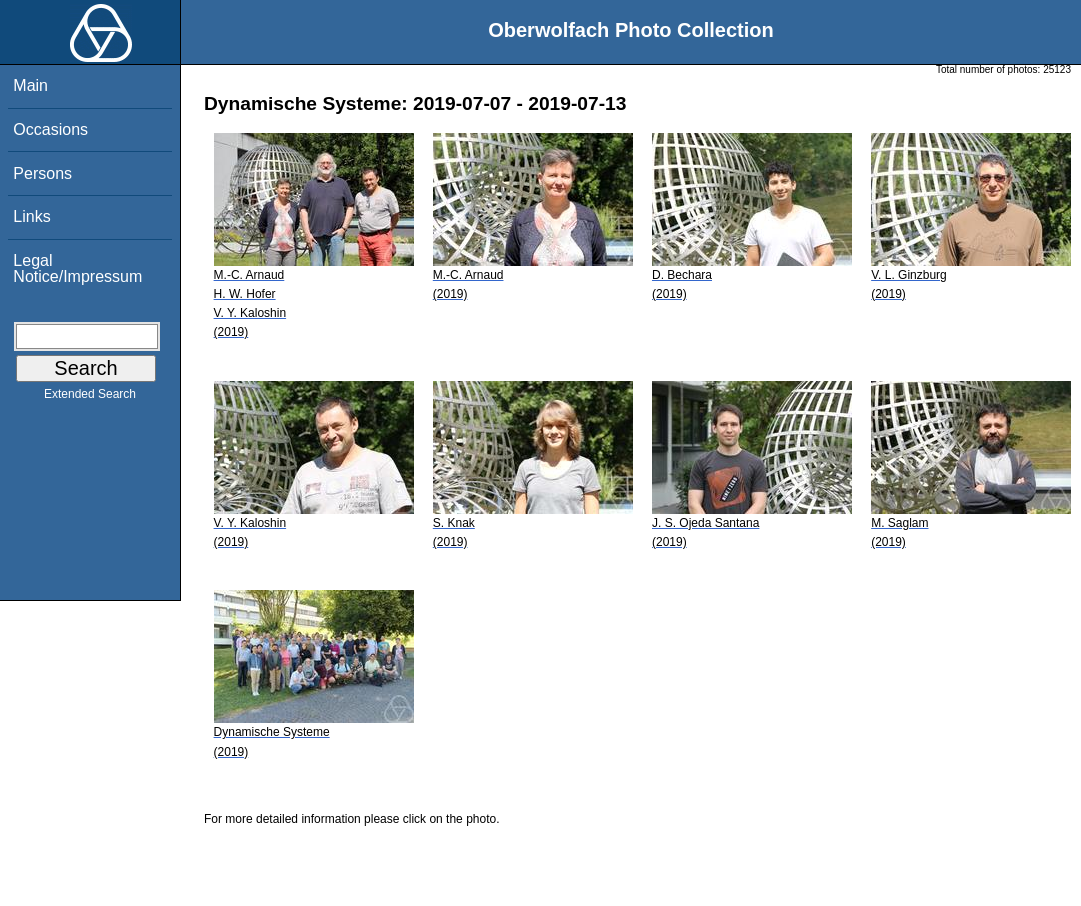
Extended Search (90, 398)
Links (31, 216)
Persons (42, 173)
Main (30, 85)
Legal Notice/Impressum (77, 268)
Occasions (50, 129)
